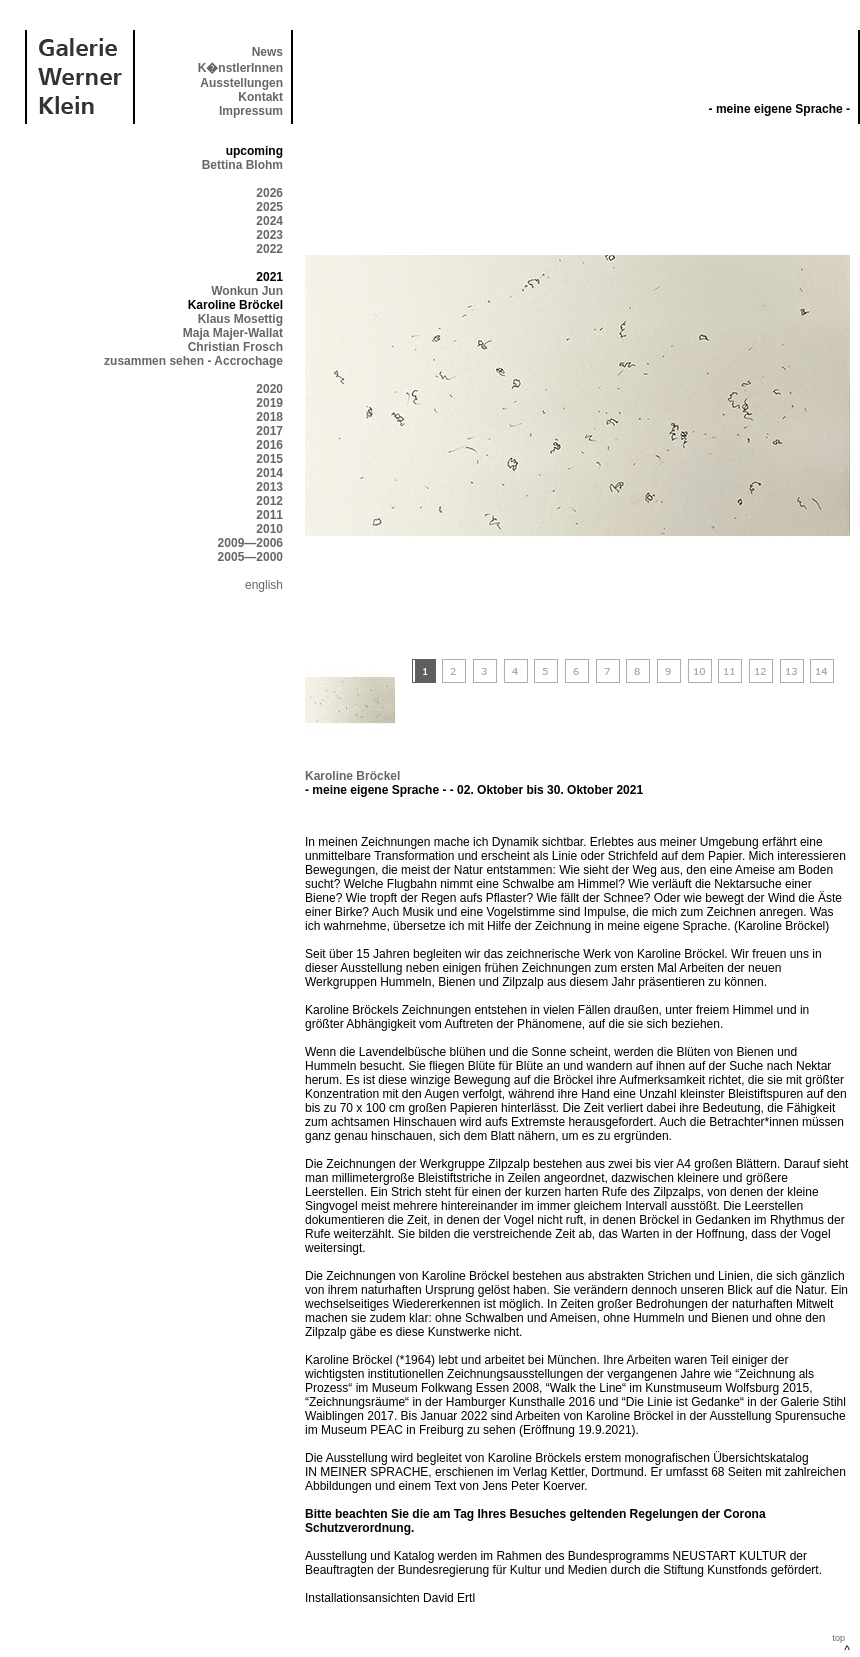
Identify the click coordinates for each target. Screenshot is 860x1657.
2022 (269, 249)
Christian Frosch (235, 347)
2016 (269, 445)
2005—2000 (250, 557)
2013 (269, 487)
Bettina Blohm (242, 165)
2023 (269, 235)
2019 (269, 403)
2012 (269, 501)
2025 (269, 207)
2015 (269, 459)
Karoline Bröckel (352, 776)
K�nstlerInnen (240, 68)
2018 (269, 417)
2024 (269, 221)
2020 (269, 389)
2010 (269, 529)
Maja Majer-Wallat (233, 333)
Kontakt (260, 97)
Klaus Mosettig (240, 319)
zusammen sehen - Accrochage (193, 361)
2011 (269, 515)
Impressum (251, 111)
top (838, 1638)
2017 (269, 431)
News (267, 52)
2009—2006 (250, 543)
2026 (269, 193)
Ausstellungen (241, 83)
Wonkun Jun (247, 291)
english (264, 585)
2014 (269, 473)
